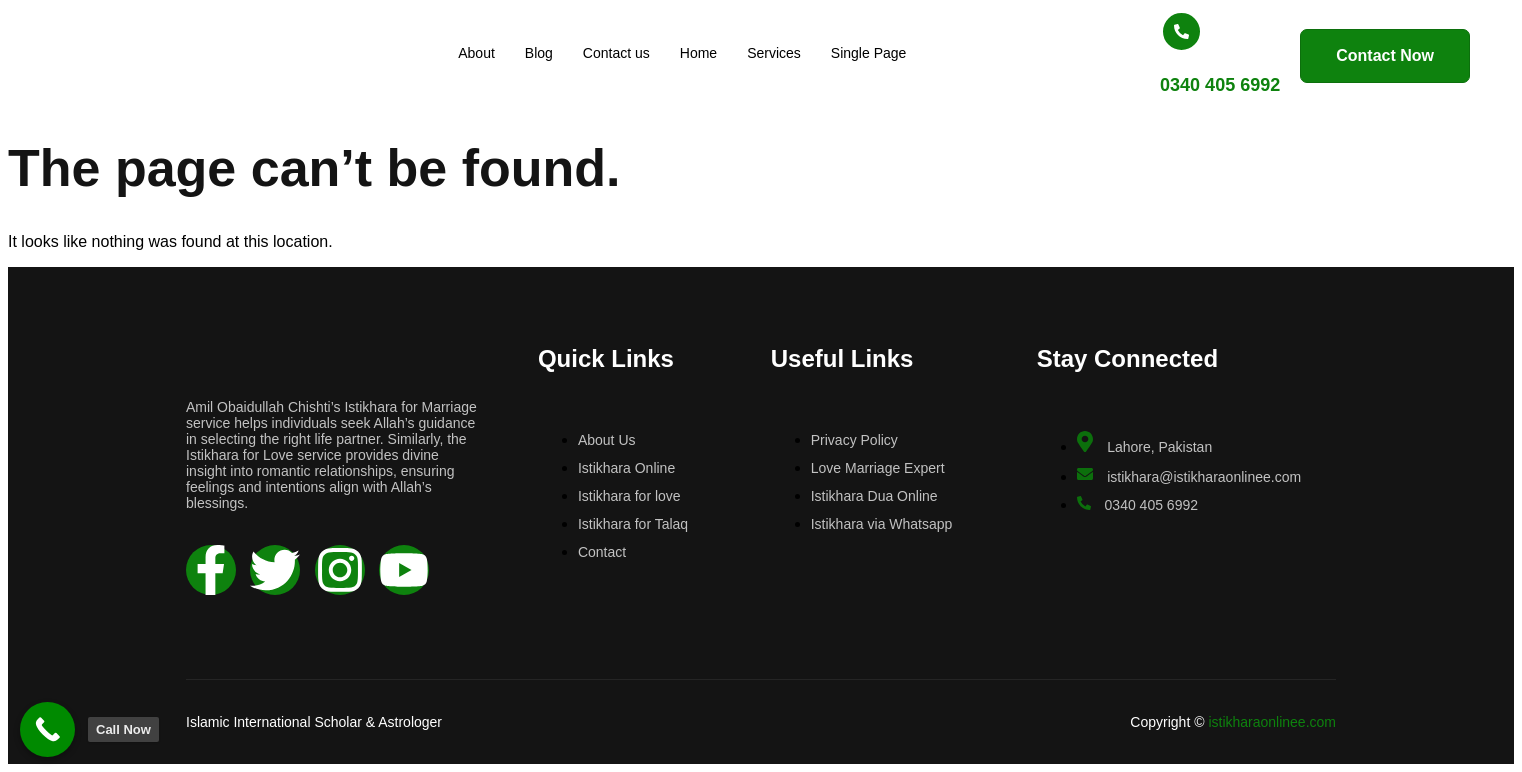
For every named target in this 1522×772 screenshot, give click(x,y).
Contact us (626, 53)
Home (708, 53)
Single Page (879, 53)
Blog (549, 53)
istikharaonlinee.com (1272, 722)
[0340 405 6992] (1125, 31)
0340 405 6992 (1164, 85)
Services (785, 53)
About (487, 53)
